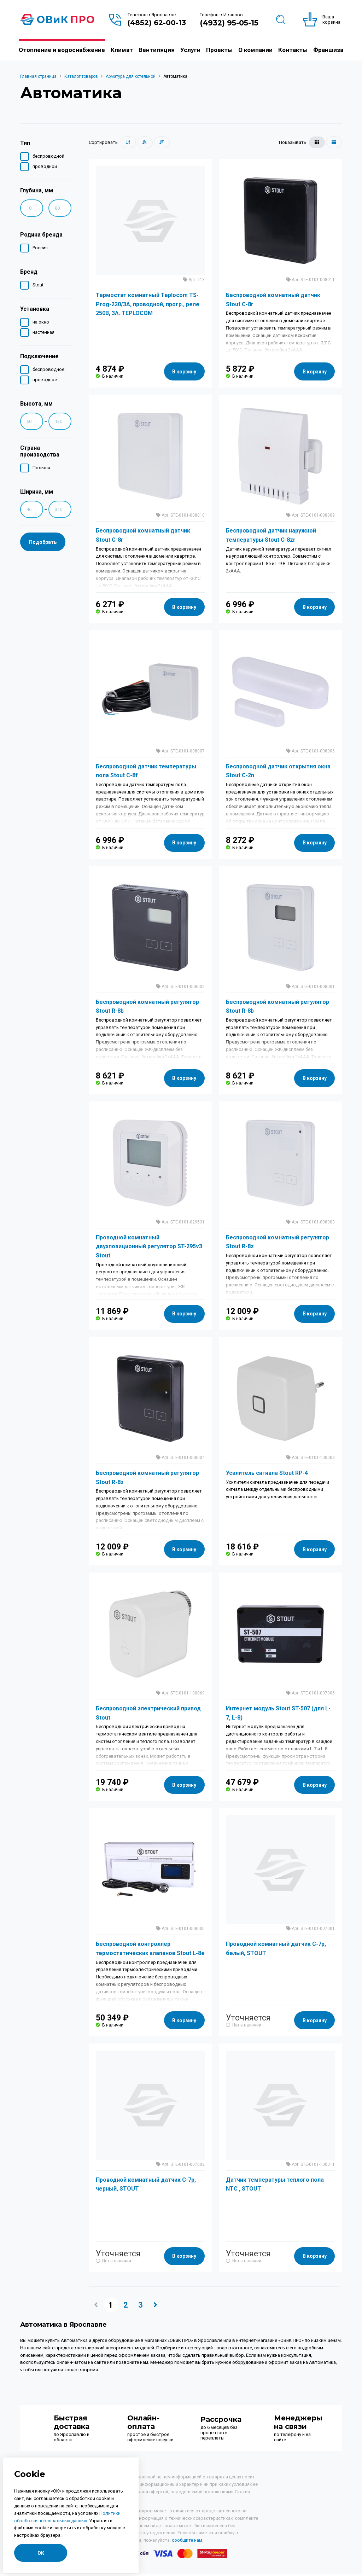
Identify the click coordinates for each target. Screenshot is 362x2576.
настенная (40, 331)
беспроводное (45, 368)
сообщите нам (187, 2546)
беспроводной (45, 155)
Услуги (190, 49)
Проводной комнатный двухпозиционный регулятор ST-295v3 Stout (149, 1249)
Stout (34, 284)
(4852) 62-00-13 (157, 22)
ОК (40, 2552)
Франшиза (328, 49)
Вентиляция (157, 49)
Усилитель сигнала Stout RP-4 (267, 1476)
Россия (37, 247)
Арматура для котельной (131, 76)
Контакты (293, 49)
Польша (38, 467)
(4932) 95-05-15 (229, 22)
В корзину (184, 372)
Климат (122, 49)
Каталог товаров (81, 76)
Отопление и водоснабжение (62, 49)
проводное (41, 379)
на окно (37, 321)
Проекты (219, 49)
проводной (41, 165)
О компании (255, 49)
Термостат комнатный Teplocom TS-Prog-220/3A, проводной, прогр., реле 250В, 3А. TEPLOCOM (147, 304)
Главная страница (38, 76)
